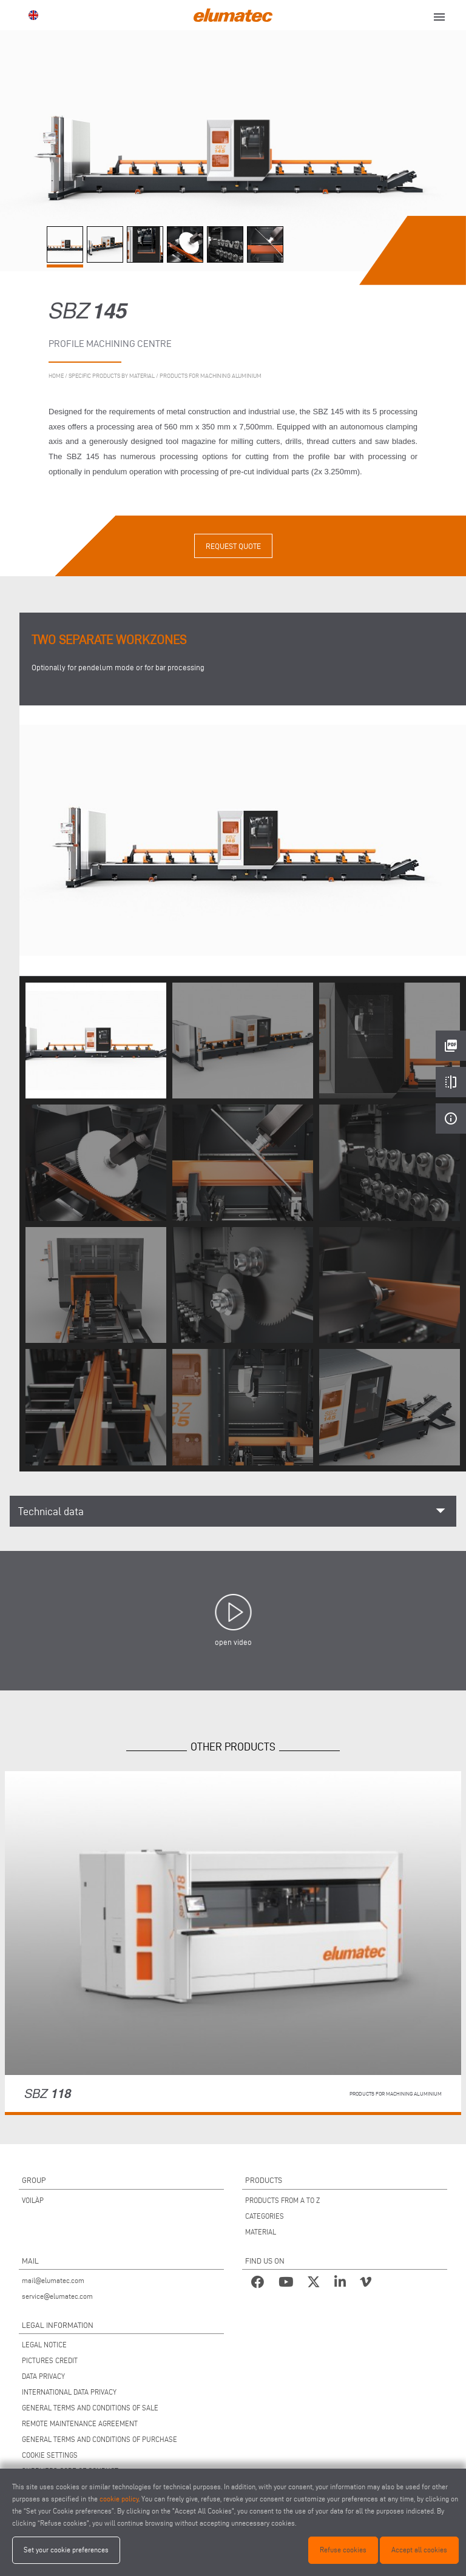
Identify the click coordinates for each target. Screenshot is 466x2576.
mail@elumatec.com (53, 2280)
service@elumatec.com (57, 2296)
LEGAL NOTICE (44, 2345)
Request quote (233, 546)
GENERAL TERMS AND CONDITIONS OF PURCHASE (99, 2439)
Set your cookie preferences (66, 2550)
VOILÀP (33, 2200)
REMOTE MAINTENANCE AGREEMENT (80, 2423)
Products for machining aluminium (211, 375)
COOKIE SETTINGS (50, 2455)
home (56, 375)
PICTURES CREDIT (50, 2360)
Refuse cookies (343, 2550)
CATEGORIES (264, 2216)
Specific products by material (112, 375)
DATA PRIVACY (43, 2376)
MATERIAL (260, 2232)
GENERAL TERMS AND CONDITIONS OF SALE (90, 2408)
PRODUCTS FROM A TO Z (282, 2200)
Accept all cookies (419, 2550)
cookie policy (119, 2499)
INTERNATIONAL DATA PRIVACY (69, 2392)
